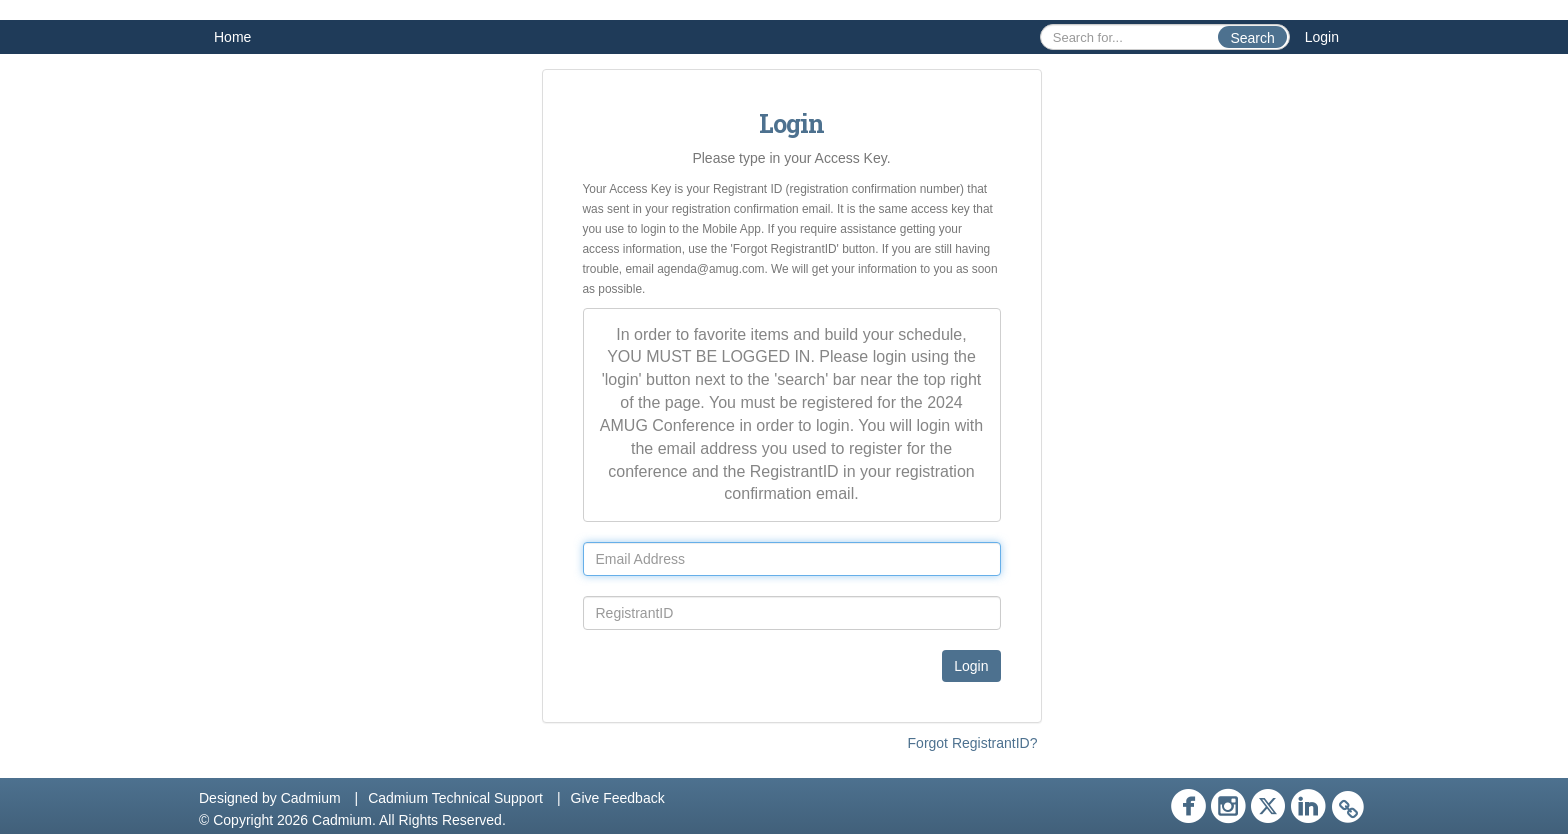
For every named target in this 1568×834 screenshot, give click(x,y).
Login (1322, 37)
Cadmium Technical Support (455, 798)
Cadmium (311, 798)
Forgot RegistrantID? (973, 743)
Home (232, 37)
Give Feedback (618, 798)
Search (1252, 38)
